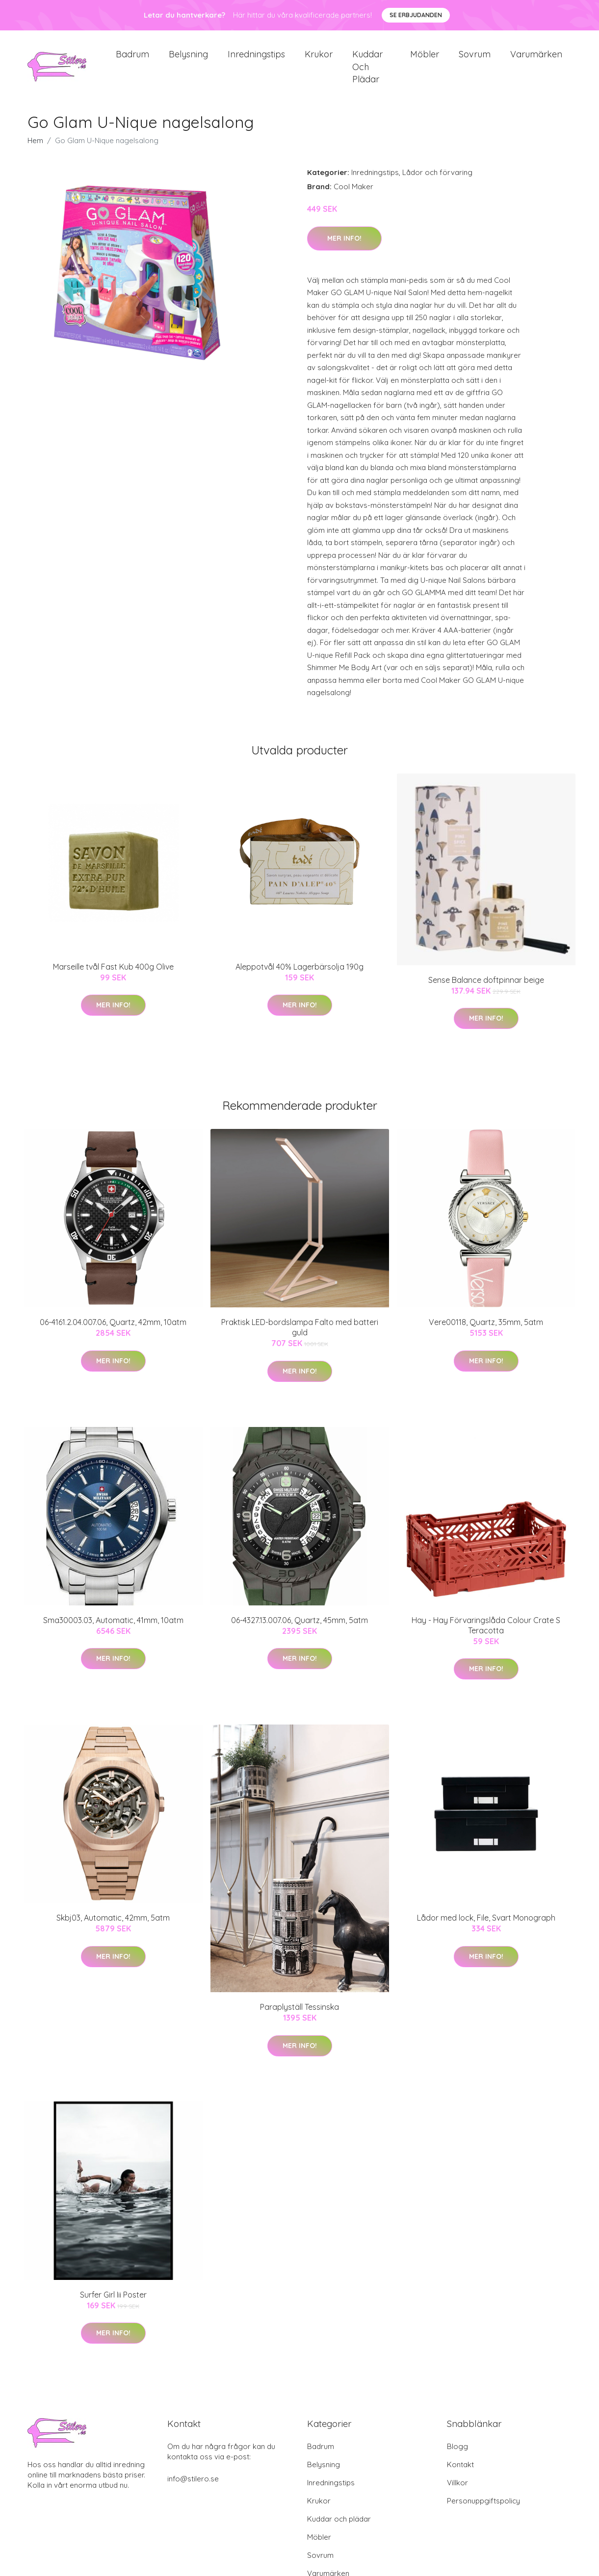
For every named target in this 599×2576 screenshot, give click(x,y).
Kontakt (460, 2472)
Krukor (319, 58)
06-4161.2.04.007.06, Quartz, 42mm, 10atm (113, 1331)
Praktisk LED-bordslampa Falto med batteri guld (299, 1336)
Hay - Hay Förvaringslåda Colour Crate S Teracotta (486, 1634)
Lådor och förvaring (437, 181)
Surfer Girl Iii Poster (113, 2303)
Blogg (457, 2454)
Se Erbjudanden (416, 15)
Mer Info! (344, 246)
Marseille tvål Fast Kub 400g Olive (113, 975)
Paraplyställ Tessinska (299, 2016)
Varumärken (536, 58)
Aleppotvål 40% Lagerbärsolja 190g (299, 975)
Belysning (188, 58)
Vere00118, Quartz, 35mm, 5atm (486, 1331)
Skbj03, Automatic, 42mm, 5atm (113, 1926)
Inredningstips (256, 58)
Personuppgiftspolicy (483, 2509)
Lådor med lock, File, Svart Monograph (486, 1926)
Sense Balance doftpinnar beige (486, 988)
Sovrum (475, 58)
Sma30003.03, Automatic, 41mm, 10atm (113, 1628)
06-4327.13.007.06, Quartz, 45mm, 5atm (299, 1628)
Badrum (132, 58)
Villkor (457, 2491)
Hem (35, 149)
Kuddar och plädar (367, 71)
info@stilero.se (193, 2487)
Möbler (424, 58)
